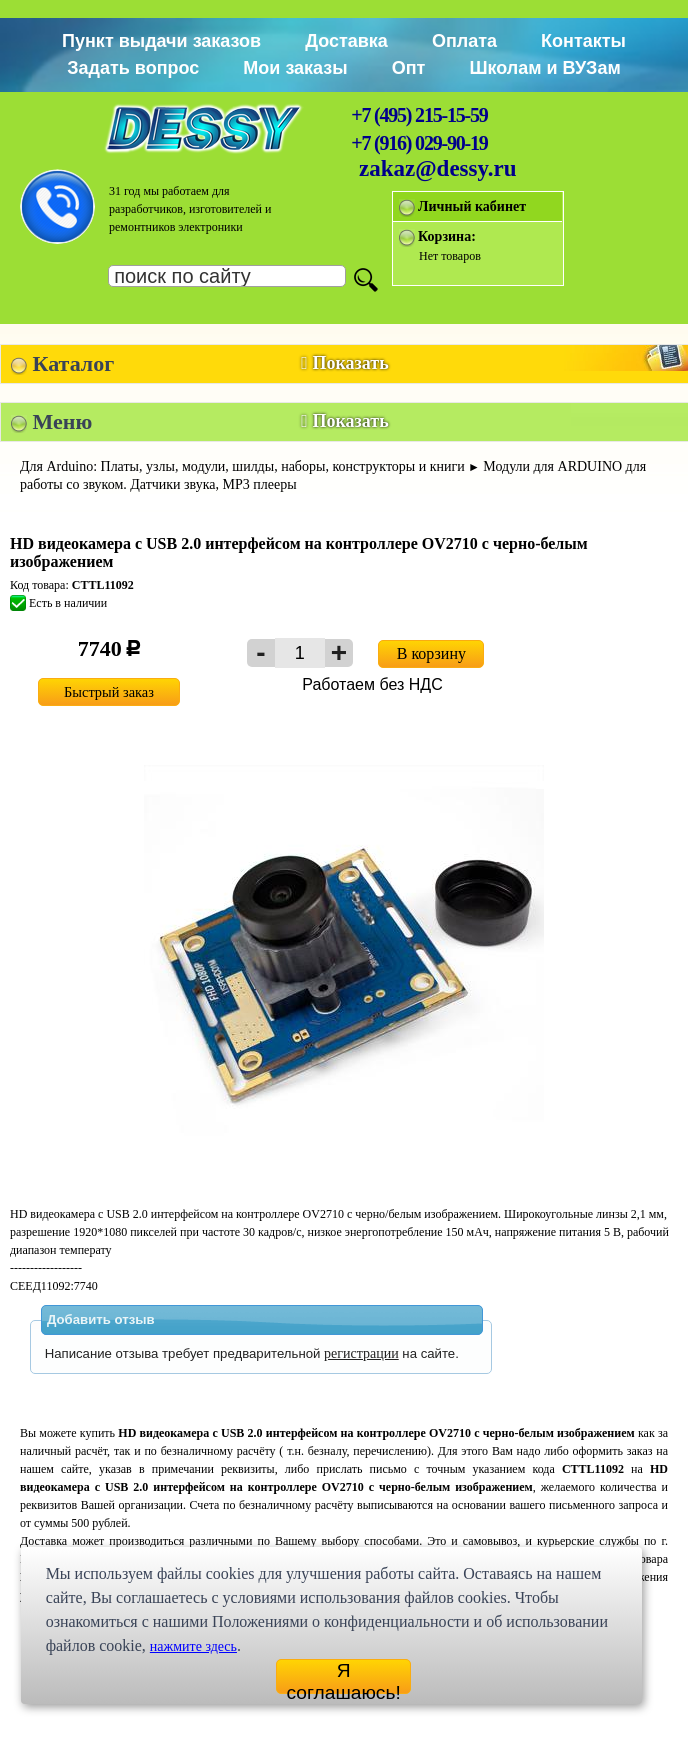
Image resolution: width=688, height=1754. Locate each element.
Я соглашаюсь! (343, 1677)
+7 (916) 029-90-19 (419, 143)
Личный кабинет (472, 206)
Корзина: (447, 236)
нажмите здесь (193, 1646)
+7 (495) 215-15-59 (419, 115)
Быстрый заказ (109, 692)
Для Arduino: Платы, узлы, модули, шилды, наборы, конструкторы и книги (242, 466)
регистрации (361, 1353)
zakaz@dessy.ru (438, 168)
